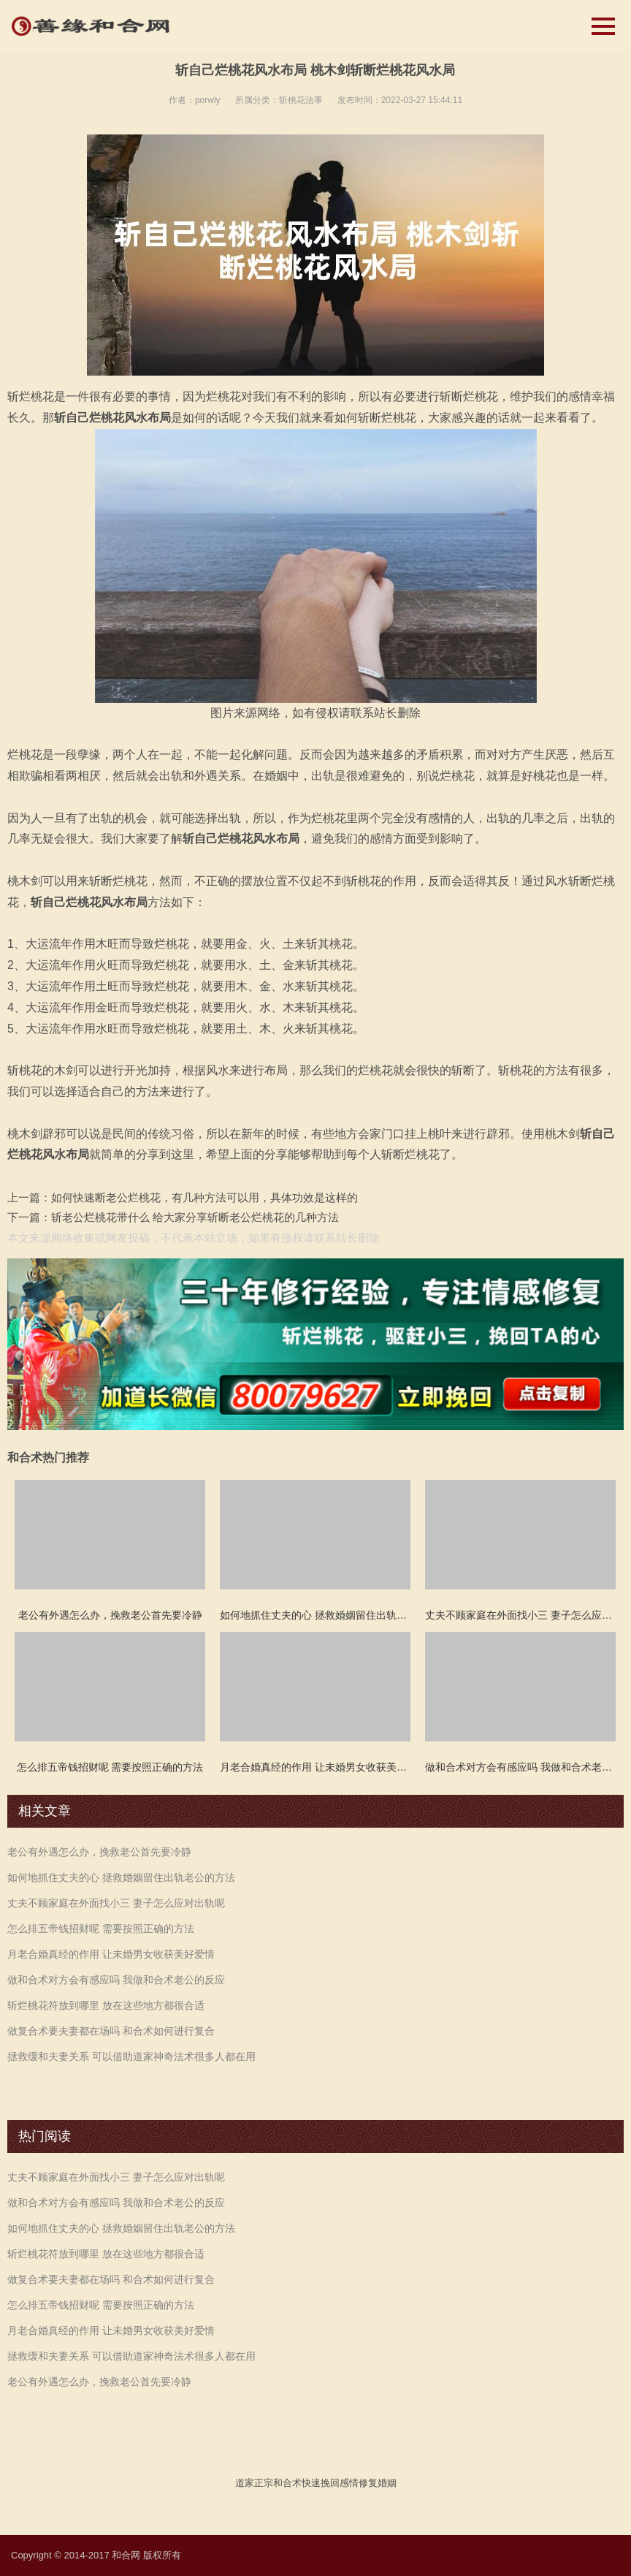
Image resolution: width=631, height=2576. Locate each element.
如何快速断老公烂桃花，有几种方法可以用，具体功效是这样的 (204, 1197)
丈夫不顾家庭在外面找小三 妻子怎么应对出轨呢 (116, 1903)
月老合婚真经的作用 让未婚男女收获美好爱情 (111, 1954)
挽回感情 (340, 2482)
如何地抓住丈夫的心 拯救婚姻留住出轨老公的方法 (121, 1877)
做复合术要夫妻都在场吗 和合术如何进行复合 (111, 2031)
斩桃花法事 (301, 100)
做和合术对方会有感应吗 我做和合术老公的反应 (116, 1980)
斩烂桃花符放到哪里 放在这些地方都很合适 (105, 2005)
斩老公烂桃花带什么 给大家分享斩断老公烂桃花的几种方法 (195, 1217)
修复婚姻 (378, 2482)
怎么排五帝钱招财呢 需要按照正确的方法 (100, 1928)
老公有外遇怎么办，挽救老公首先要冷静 (99, 1852)
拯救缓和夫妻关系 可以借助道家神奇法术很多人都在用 (131, 2056)
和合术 (287, 2482)
